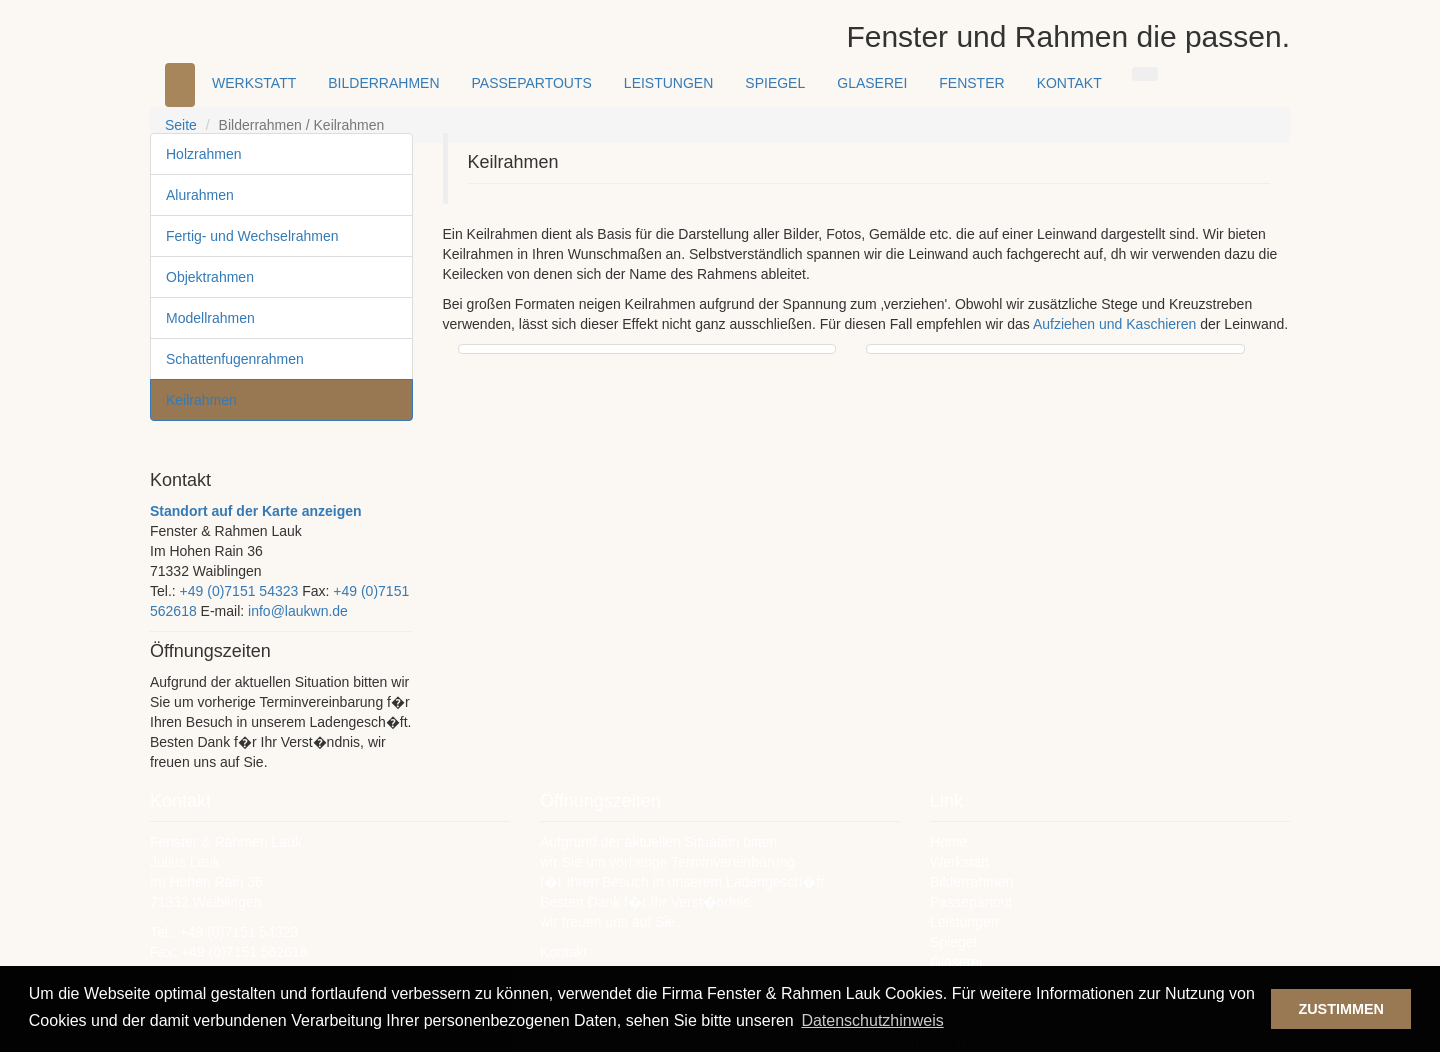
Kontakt (563, 952)
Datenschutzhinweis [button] (872, 1020)
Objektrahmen (210, 277)
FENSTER (971, 83)
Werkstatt (959, 862)
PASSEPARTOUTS (532, 83)
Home (948, 842)
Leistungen (964, 922)
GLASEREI (872, 83)
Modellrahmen (210, 318)
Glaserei (956, 962)
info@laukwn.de (298, 611)
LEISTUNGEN (668, 83)
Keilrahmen (201, 400)
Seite (181, 125)
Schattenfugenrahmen (235, 359)
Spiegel (953, 942)
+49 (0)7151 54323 (239, 591)
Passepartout (971, 902)
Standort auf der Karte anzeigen (256, 511)
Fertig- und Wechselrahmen (252, 236)
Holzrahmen (203, 154)
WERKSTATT (254, 83)
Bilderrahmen (971, 882)
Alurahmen (200, 195)
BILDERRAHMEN (383, 83)
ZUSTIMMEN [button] (1341, 1009)
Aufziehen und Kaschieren (1116, 324)
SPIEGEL (775, 83)
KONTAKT (1069, 83)
